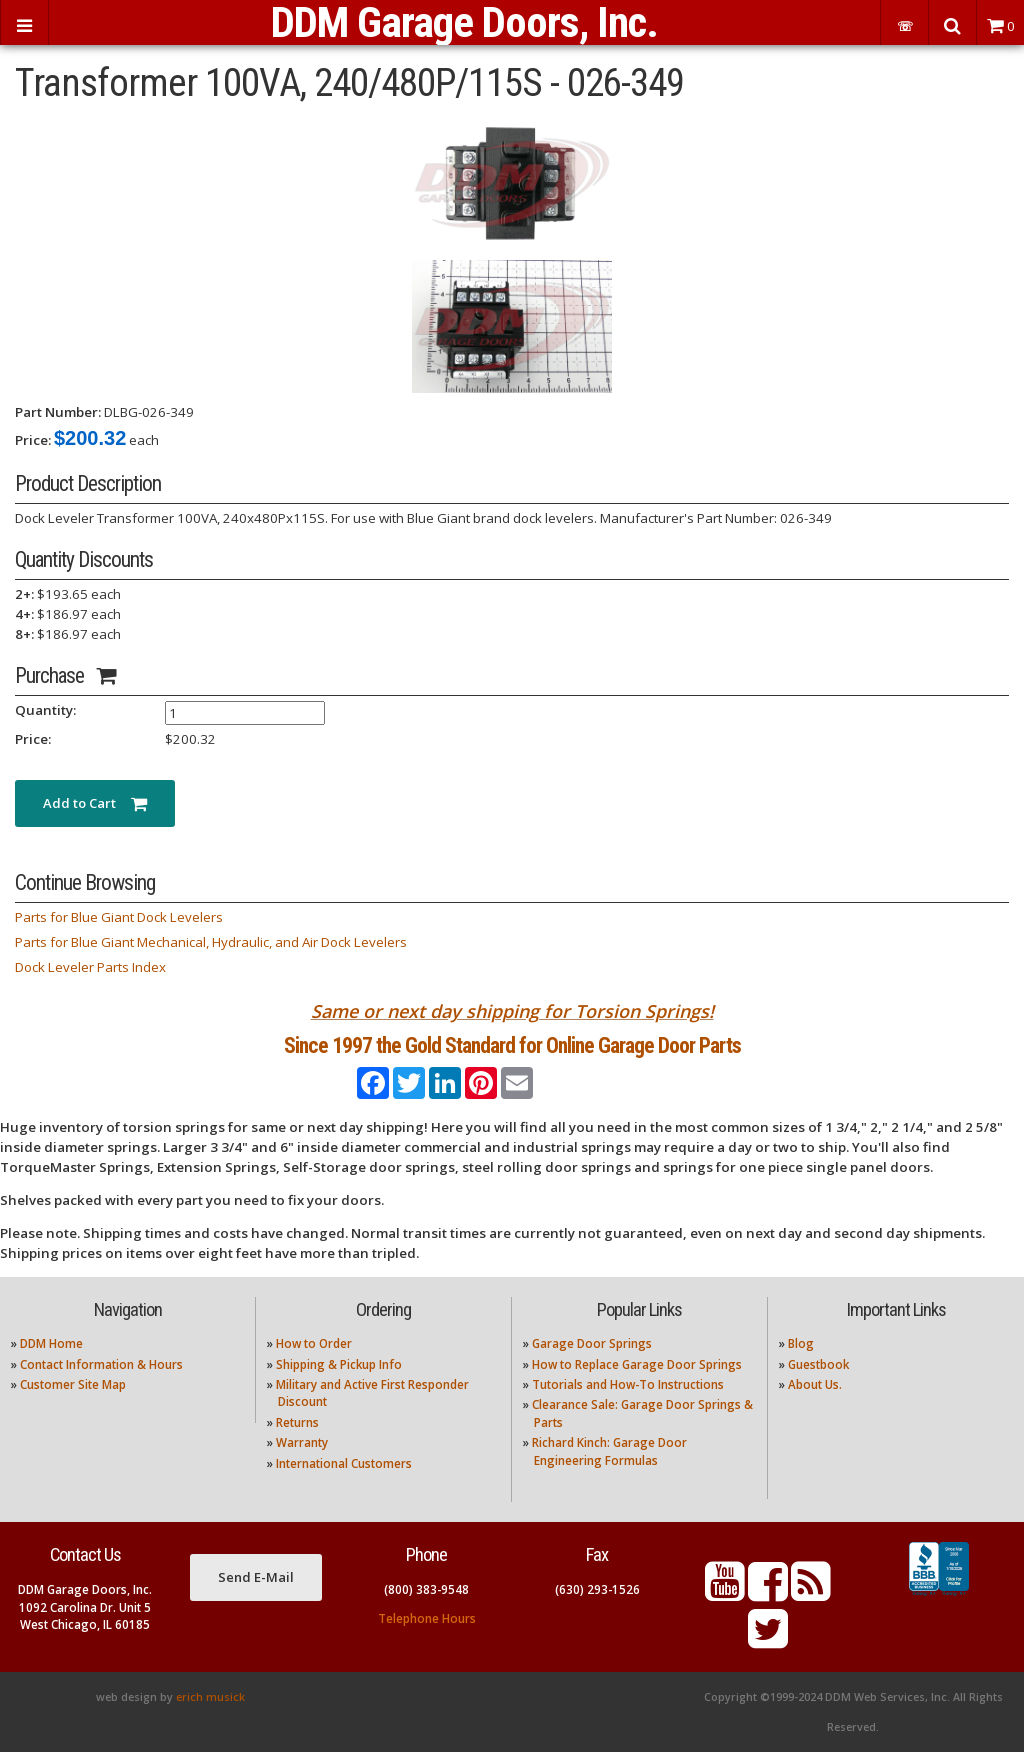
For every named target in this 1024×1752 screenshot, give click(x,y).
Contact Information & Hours (101, 1364)
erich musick (210, 1697)
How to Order (314, 1343)
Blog (801, 1343)
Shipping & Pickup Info (339, 1364)
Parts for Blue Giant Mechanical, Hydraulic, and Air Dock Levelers (211, 942)
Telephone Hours (427, 1618)
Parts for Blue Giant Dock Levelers (119, 917)
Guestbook (818, 1364)
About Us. (815, 1384)
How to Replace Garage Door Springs (637, 1364)
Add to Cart (95, 803)
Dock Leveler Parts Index (90, 967)
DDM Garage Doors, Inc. (464, 22)
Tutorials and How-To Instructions (628, 1384)
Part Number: (58, 412)
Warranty (302, 1442)
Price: (33, 440)
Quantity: (45, 710)
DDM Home (51, 1343)
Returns (297, 1422)
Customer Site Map (73, 1384)
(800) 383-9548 (426, 1589)
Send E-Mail (256, 1577)
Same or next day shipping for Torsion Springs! (512, 1011)
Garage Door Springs (592, 1343)
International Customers (344, 1463)
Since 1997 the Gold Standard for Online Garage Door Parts (512, 1045)
